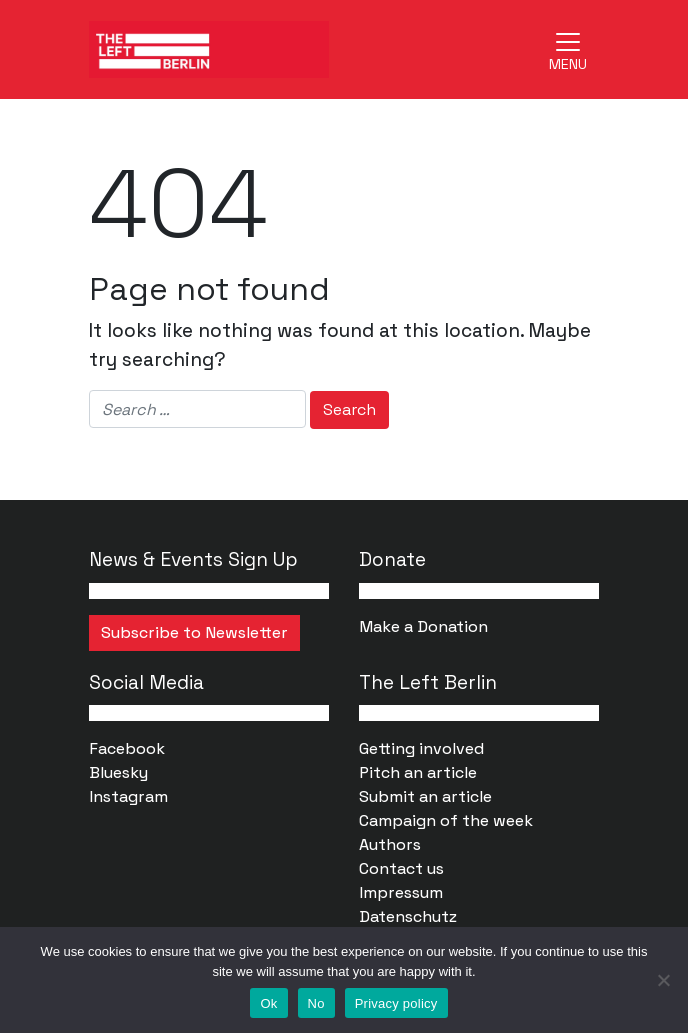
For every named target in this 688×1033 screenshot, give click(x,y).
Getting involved (421, 748)
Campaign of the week (446, 820)
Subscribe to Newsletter (194, 632)
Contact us (401, 868)
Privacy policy (396, 1003)
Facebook (127, 748)
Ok (268, 1003)
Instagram (128, 796)
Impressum (401, 892)
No (316, 1003)
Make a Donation (423, 626)
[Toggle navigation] (568, 49)
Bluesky (118, 772)
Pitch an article (418, 772)
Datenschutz (408, 916)
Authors (390, 844)
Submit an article (425, 796)
